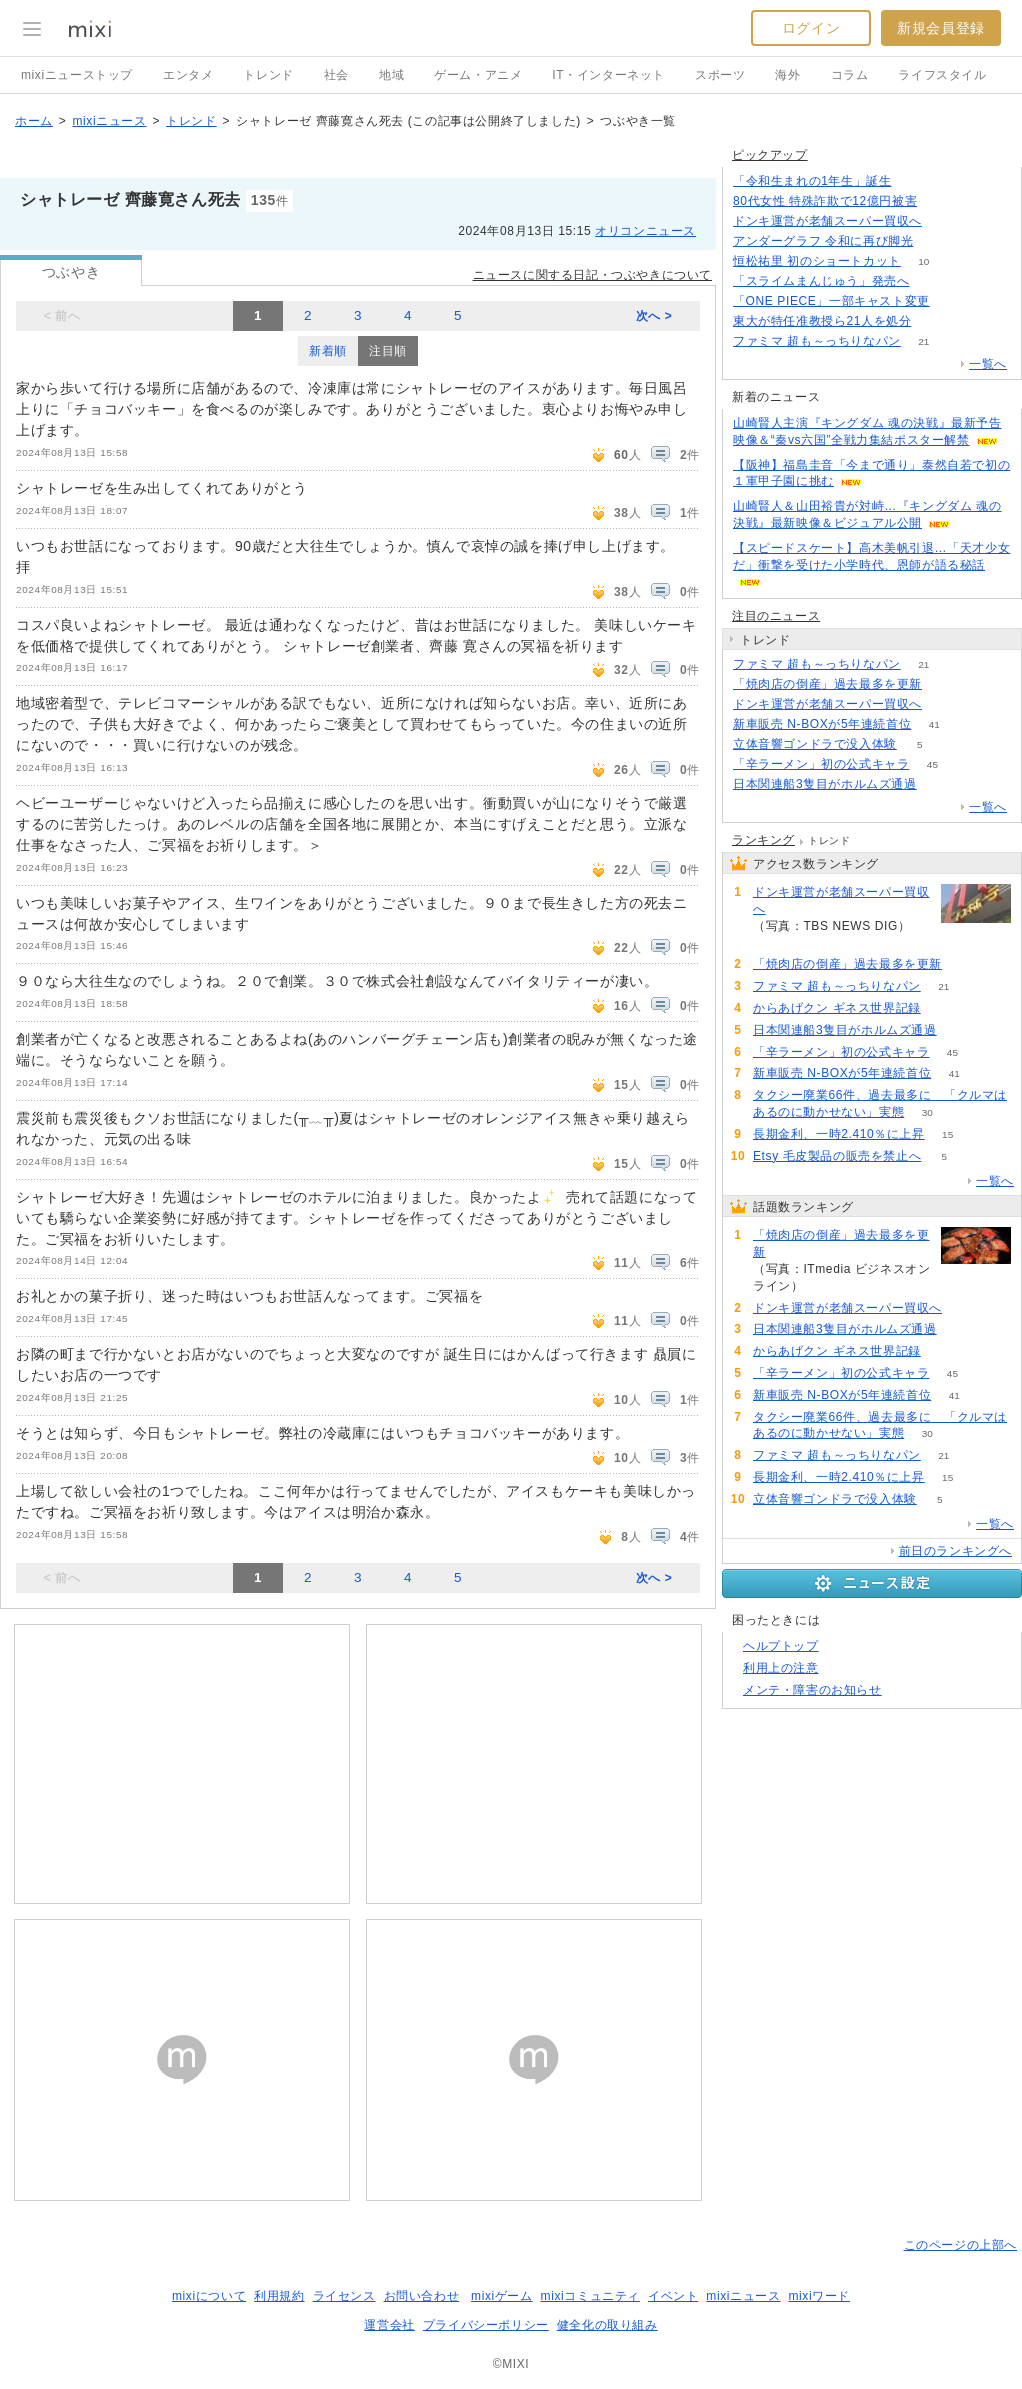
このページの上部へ (960, 2245)
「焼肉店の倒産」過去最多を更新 (827, 684)
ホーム (34, 121)
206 (914, 181)
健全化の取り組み (607, 2325)
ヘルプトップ (781, 1646)
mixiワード (819, 2296)
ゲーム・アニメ (478, 75)
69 (939, 784)
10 (923, 261)
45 (932, 764)
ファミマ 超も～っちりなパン (817, 341)
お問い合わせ (422, 2296)
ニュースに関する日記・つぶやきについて (592, 275)
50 (936, 241)
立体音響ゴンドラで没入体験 (815, 744)
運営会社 (389, 2325)
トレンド (268, 75)
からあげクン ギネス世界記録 (837, 1008)
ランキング (763, 840)
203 (940, 201)
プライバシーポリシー (486, 2325)
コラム (850, 75)
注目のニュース (776, 616)
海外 (787, 75)
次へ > (654, 316)
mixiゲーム (502, 2296)
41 (934, 724)
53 (943, 1008)
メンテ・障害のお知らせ (812, 1690)
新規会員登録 (941, 28)
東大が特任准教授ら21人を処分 (822, 321)
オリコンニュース (645, 231)
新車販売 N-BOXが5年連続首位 (822, 724)
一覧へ (988, 364)
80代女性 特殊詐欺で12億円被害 (825, 201)
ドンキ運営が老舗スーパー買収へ (827, 221)
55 (952, 301)
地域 (391, 75)
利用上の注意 (781, 1668)
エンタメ (188, 75)
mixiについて (209, 2296)
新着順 (328, 351)
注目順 (388, 351)
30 (927, 1112)
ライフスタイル (942, 75)
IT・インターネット (608, 75)
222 (945, 684)
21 (923, 341)
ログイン (811, 28)
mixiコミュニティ (590, 2296)
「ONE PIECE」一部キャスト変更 (831, 301)
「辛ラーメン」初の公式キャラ (821, 764)
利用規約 (279, 2296)
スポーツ (720, 75)
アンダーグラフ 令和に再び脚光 (823, 241)
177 (932, 281)
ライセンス (344, 2296)
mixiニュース (109, 121)
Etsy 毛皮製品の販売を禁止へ (837, 1156)
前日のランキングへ (955, 1551)
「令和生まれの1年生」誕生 (812, 181)
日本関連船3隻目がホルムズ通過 (825, 784)
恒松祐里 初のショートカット (817, 261)
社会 (336, 75)
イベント (673, 2296)
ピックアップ (770, 155)
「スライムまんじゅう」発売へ (821, 281)
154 (945, 221)
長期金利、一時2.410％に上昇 (839, 1134)
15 (947, 1134)
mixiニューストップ (77, 75)
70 (934, 321)
